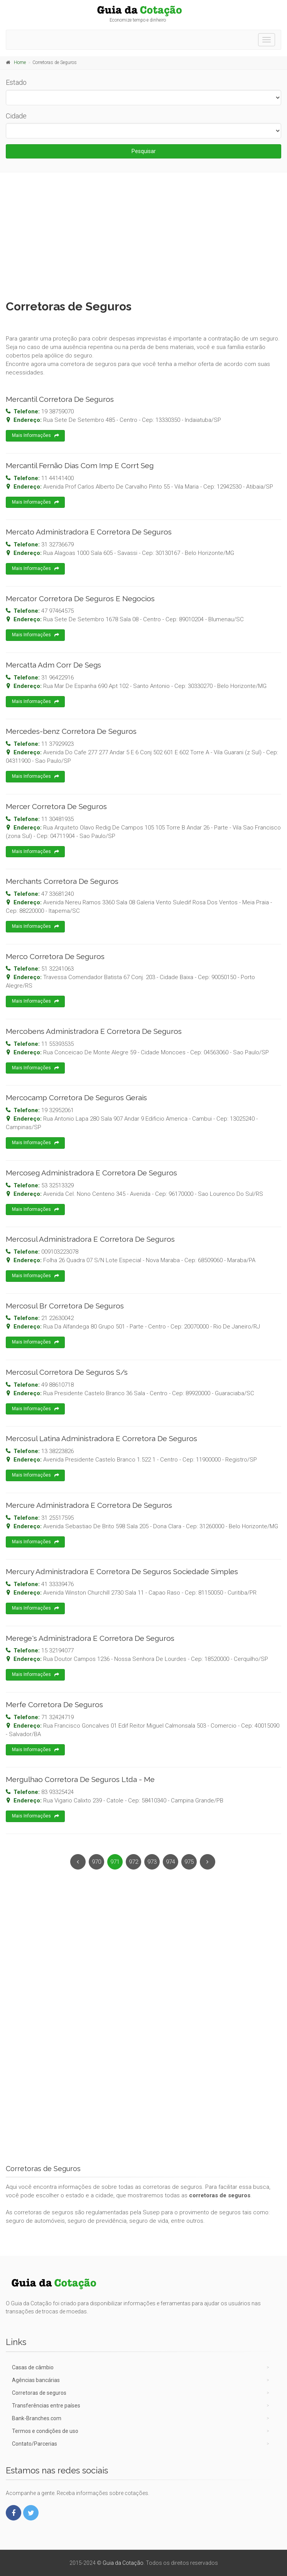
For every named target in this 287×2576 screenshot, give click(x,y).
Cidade (16, 116)
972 (133, 1861)
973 (152, 1861)
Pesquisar (144, 151)
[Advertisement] (143, 234)
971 (115, 1861)
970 (96, 1861)
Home (20, 62)
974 (170, 1861)
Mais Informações (35, 435)
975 (189, 1861)
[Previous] (78, 1862)
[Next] (207, 1862)
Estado (16, 82)
